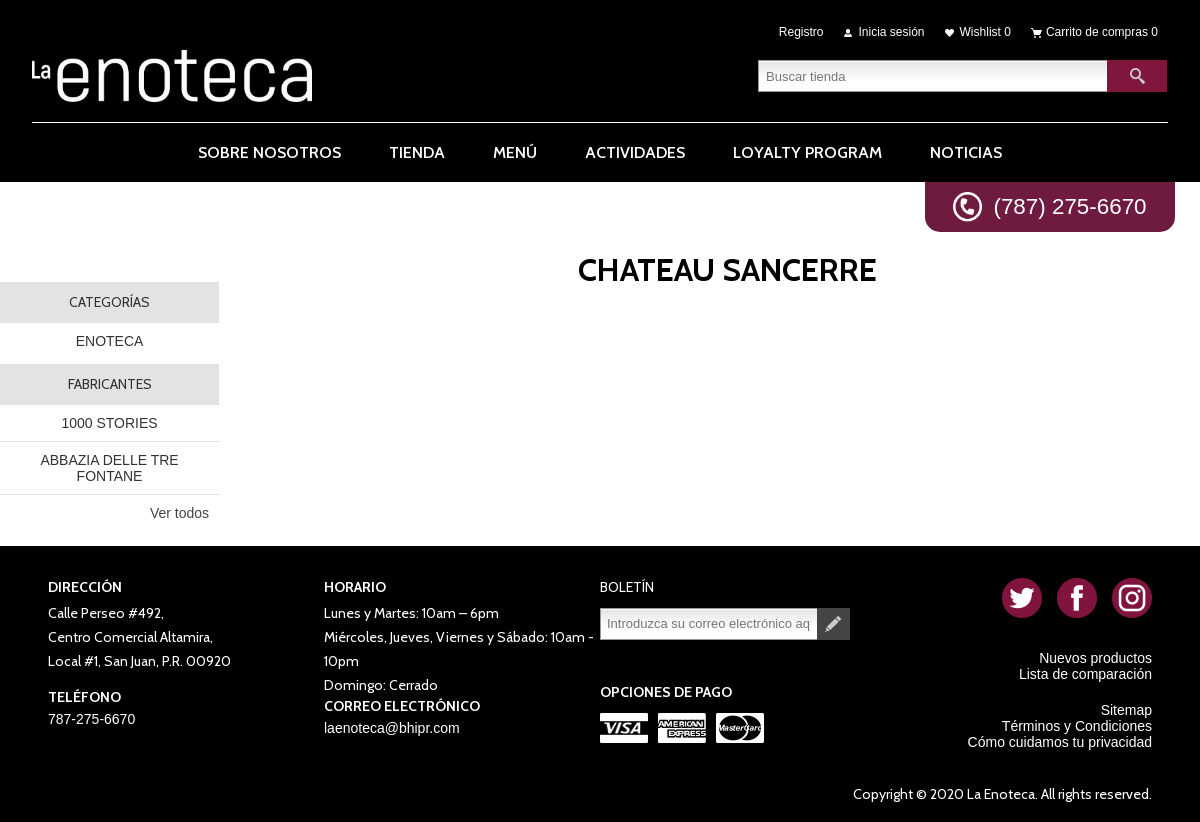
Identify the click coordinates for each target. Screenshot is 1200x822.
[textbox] (933, 75)
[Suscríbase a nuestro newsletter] (709, 624)
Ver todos (179, 513)
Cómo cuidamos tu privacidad (1060, 742)
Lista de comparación (1085, 674)
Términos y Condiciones (1077, 726)
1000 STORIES (109, 423)
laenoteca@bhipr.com (392, 728)
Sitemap (1126, 710)
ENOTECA (110, 341)
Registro (801, 32)
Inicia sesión (892, 32)
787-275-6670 (91, 719)
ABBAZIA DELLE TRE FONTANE (109, 468)
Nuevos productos (1095, 658)
